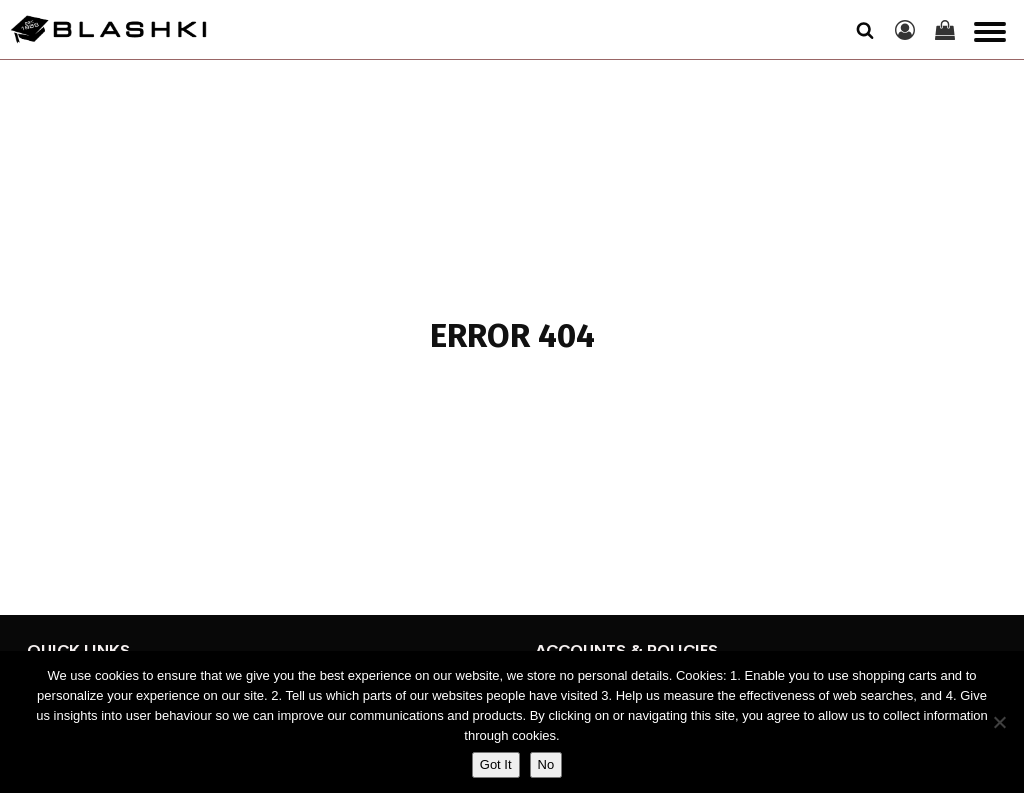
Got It (496, 764)
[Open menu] (990, 32)
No (546, 764)
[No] (999, 722)
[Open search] (865, 30)
